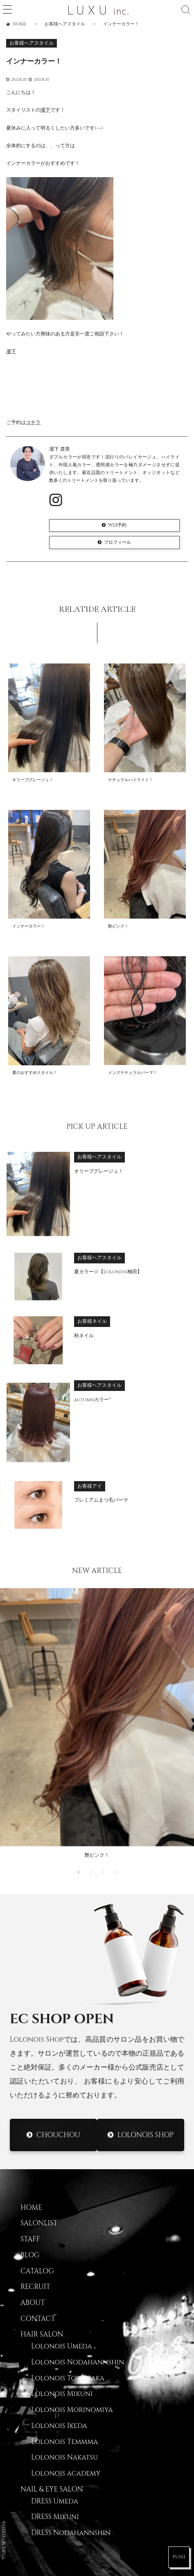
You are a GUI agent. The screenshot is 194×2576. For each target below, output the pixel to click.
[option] (97, 1726)
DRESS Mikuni (55, 2516)
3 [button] (103, 1872)
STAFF (30, 2239)
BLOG (30, 2255)
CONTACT (37, 2318)
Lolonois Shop (145, 2135)
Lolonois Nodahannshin (77, 2362)
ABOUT (32, 2302)
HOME (31, 2207)
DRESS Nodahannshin (71, 2532)
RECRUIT (35, 2286)
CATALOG (37, 2271)
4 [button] (115, 1872)
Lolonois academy (65, 2473)
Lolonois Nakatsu (64, 2457)
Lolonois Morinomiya (72, 2409)
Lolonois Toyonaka (67, 2378)
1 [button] (78, 1872)
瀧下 (45, 110)
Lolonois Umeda (61, 2346)
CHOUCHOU (58, 2135)
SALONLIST (38, 2223)
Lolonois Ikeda (59, 2425)
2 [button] (91, 1872)
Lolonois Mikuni (61, 2393)
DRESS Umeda (54, 2501)
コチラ (33, 422)
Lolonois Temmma (64, 2441)
